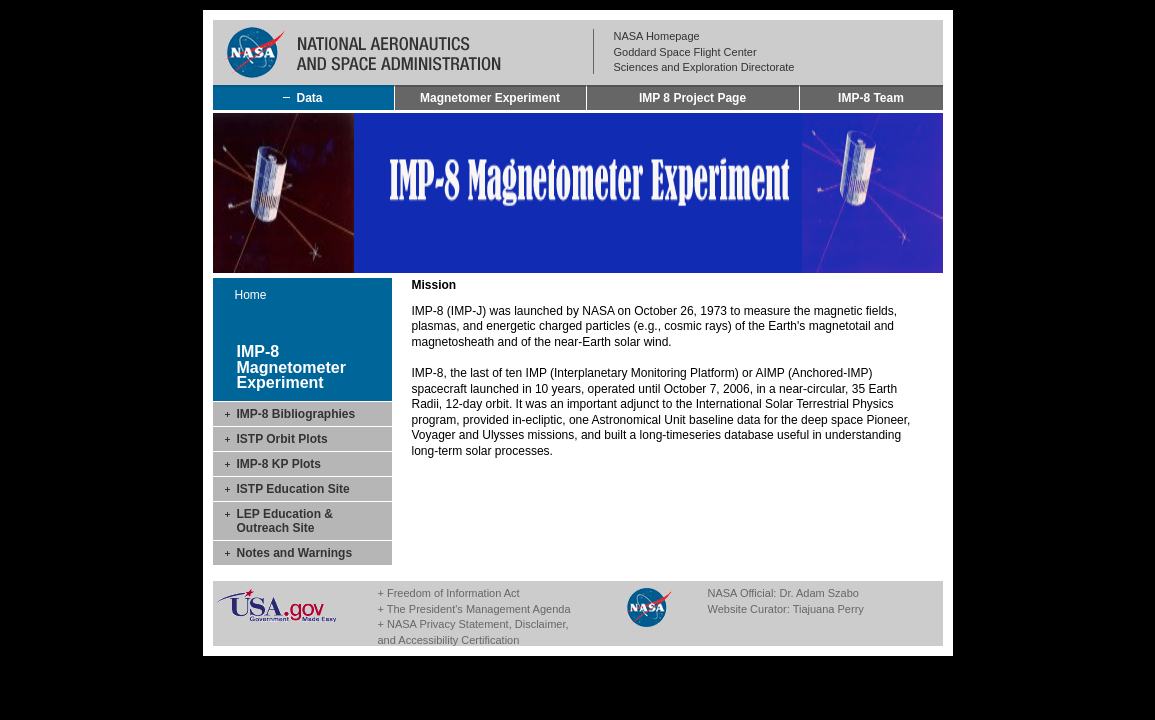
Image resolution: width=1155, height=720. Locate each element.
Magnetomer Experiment (490, 98)
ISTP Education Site (293, 489)
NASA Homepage (657, 36)
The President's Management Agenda (479, 609)
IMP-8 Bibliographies (296, 414)
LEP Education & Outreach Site (285, 521)
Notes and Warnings (295, 553)
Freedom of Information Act (453, 593)
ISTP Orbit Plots (282, 439)
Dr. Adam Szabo (819, 593)
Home (251, 295)
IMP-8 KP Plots (279, 464)
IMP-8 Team (871, 98)
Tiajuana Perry (828, 609)
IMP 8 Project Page (692, 98)
